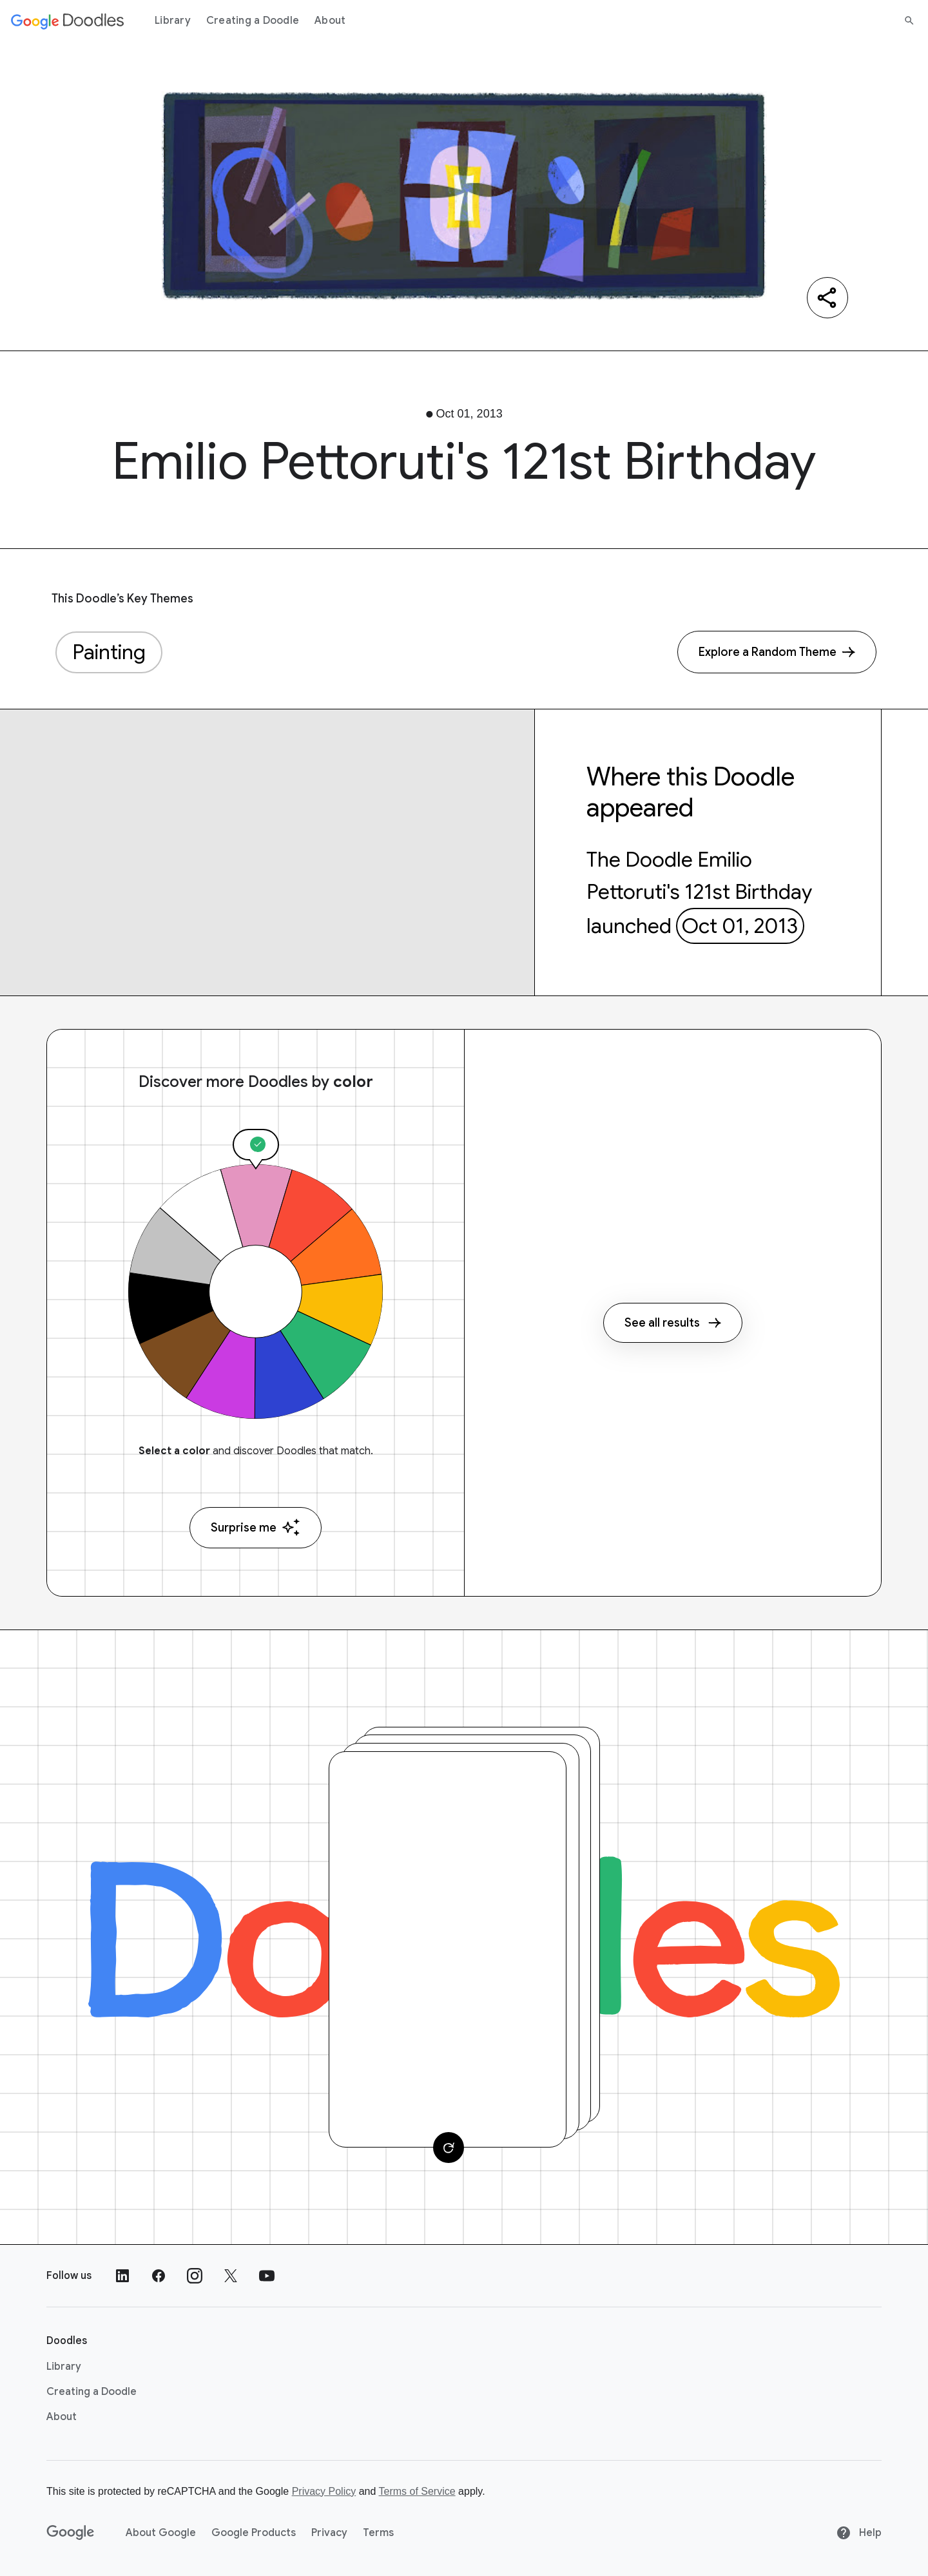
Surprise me (255, 1527)
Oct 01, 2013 (740, 926)
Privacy (329, 2532)
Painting (109, 652)
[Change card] (448, 2147)
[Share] (827, 297)
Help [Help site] (859, 2533)
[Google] (70, 2533)
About (329, 20)
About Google (161, 2532)
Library (173, 20)
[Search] (909, 20)
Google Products (253, 2532)
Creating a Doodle (252, 20)
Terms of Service (417, 2491)
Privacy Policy (324, 2491)
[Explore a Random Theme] (776, 652)
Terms (378, 2532)
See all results (672, 1323)
